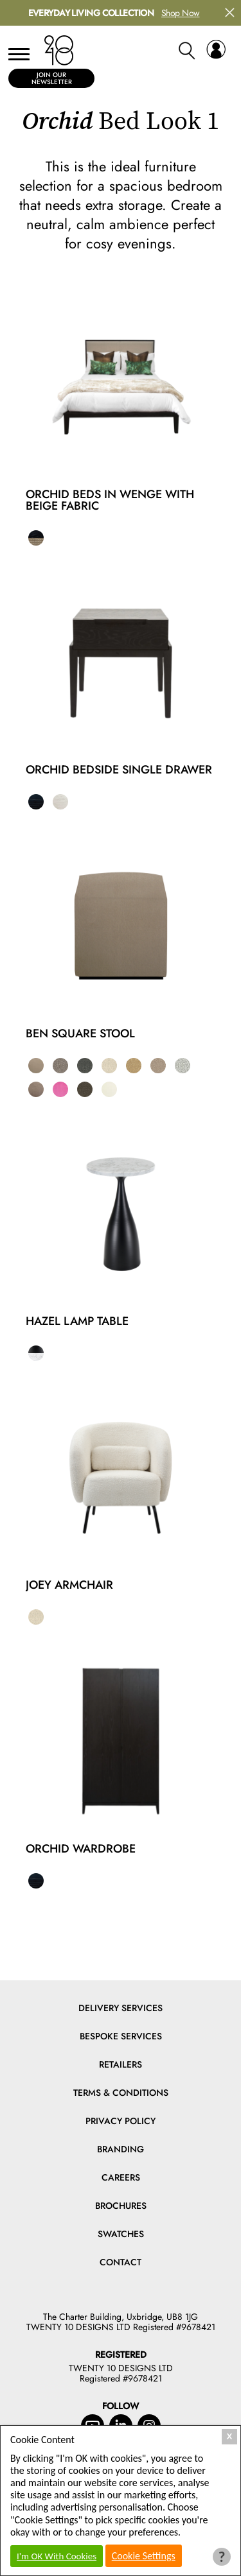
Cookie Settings (143, 2556)
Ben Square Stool (80, 1033)
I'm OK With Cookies (56, 2556)
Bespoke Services (121, 2036)
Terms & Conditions (120, 2092)
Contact (120, 2262)
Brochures (121, 2205)
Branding (120, 2149)
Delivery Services (120, 2007)
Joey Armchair (69, 1585)
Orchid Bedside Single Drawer (119, 769)
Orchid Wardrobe (81, 1848)
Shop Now (180, 12)
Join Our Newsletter (51, 78)
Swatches (121, 2233)
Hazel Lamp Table (77, 1321)
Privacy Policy (120, 2120)
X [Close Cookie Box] (230, 2436)
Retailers (120, 2064)
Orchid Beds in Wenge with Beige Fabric (110, 500)
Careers (121, 2177)
